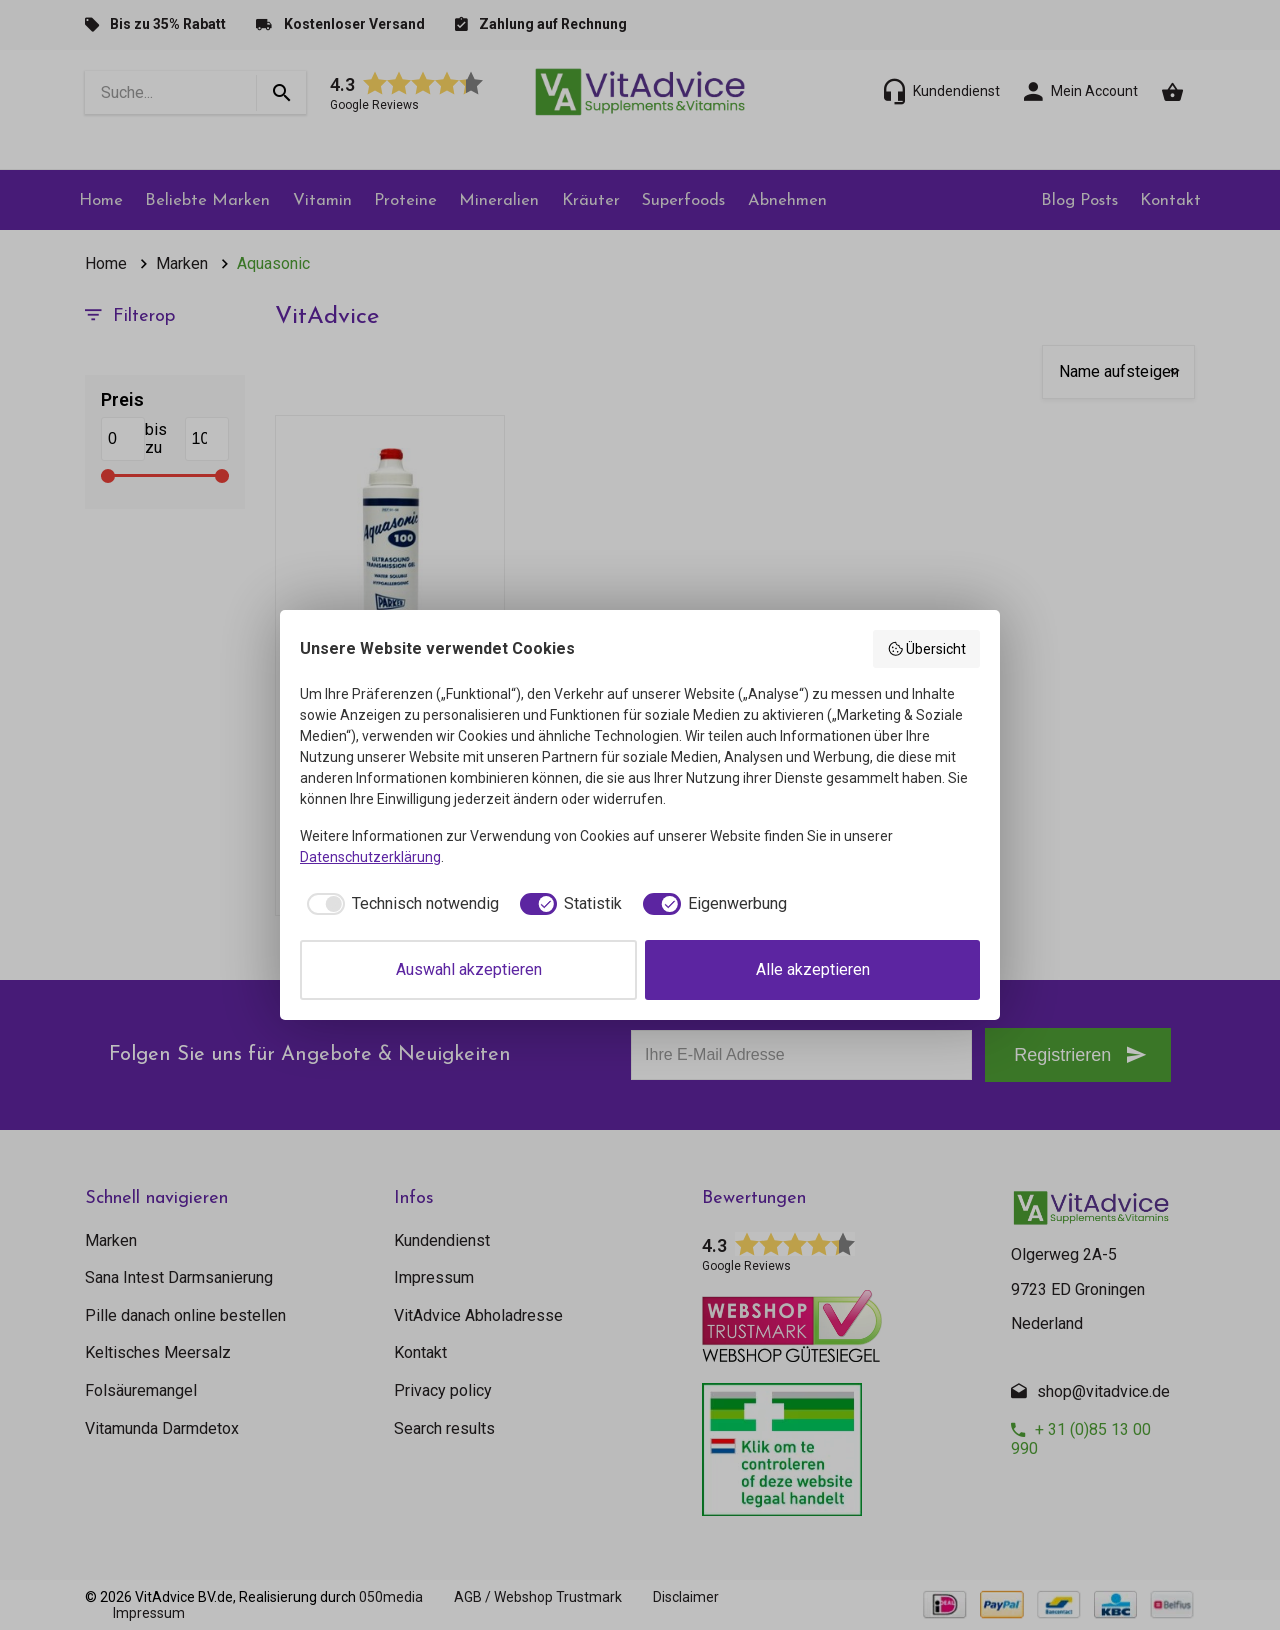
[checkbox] (399, 904)
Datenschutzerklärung (370, 857)
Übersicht (927, 649)
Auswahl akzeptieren (469, 969)
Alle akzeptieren (813, 969)
